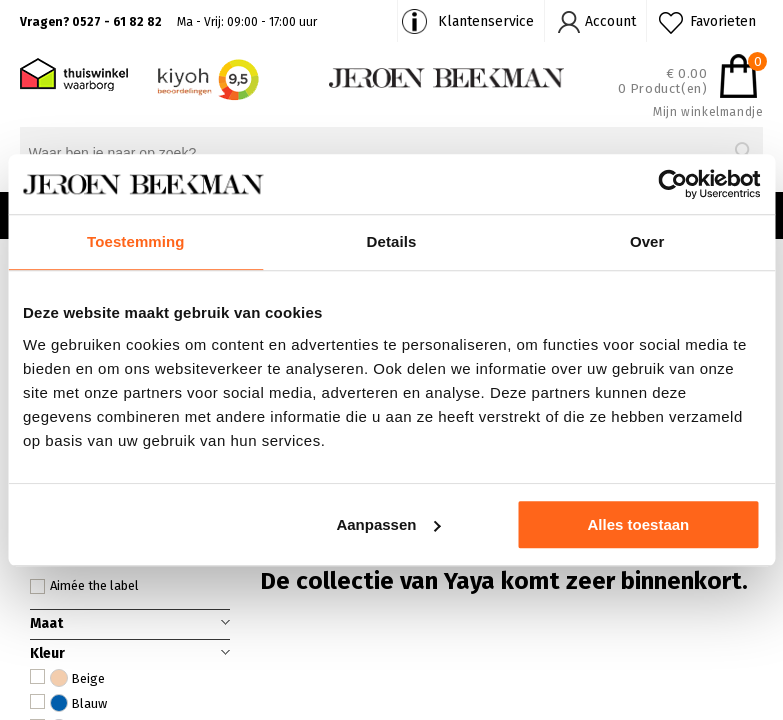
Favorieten (723, 21)
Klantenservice (486, 21)
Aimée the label (84, 586)
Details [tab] (392, 241)
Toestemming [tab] (136, 241)
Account (610, 21)
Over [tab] (647, 241)
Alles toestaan (639, 524)
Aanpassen (388, 524)
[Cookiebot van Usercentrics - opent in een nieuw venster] (672, 184)
